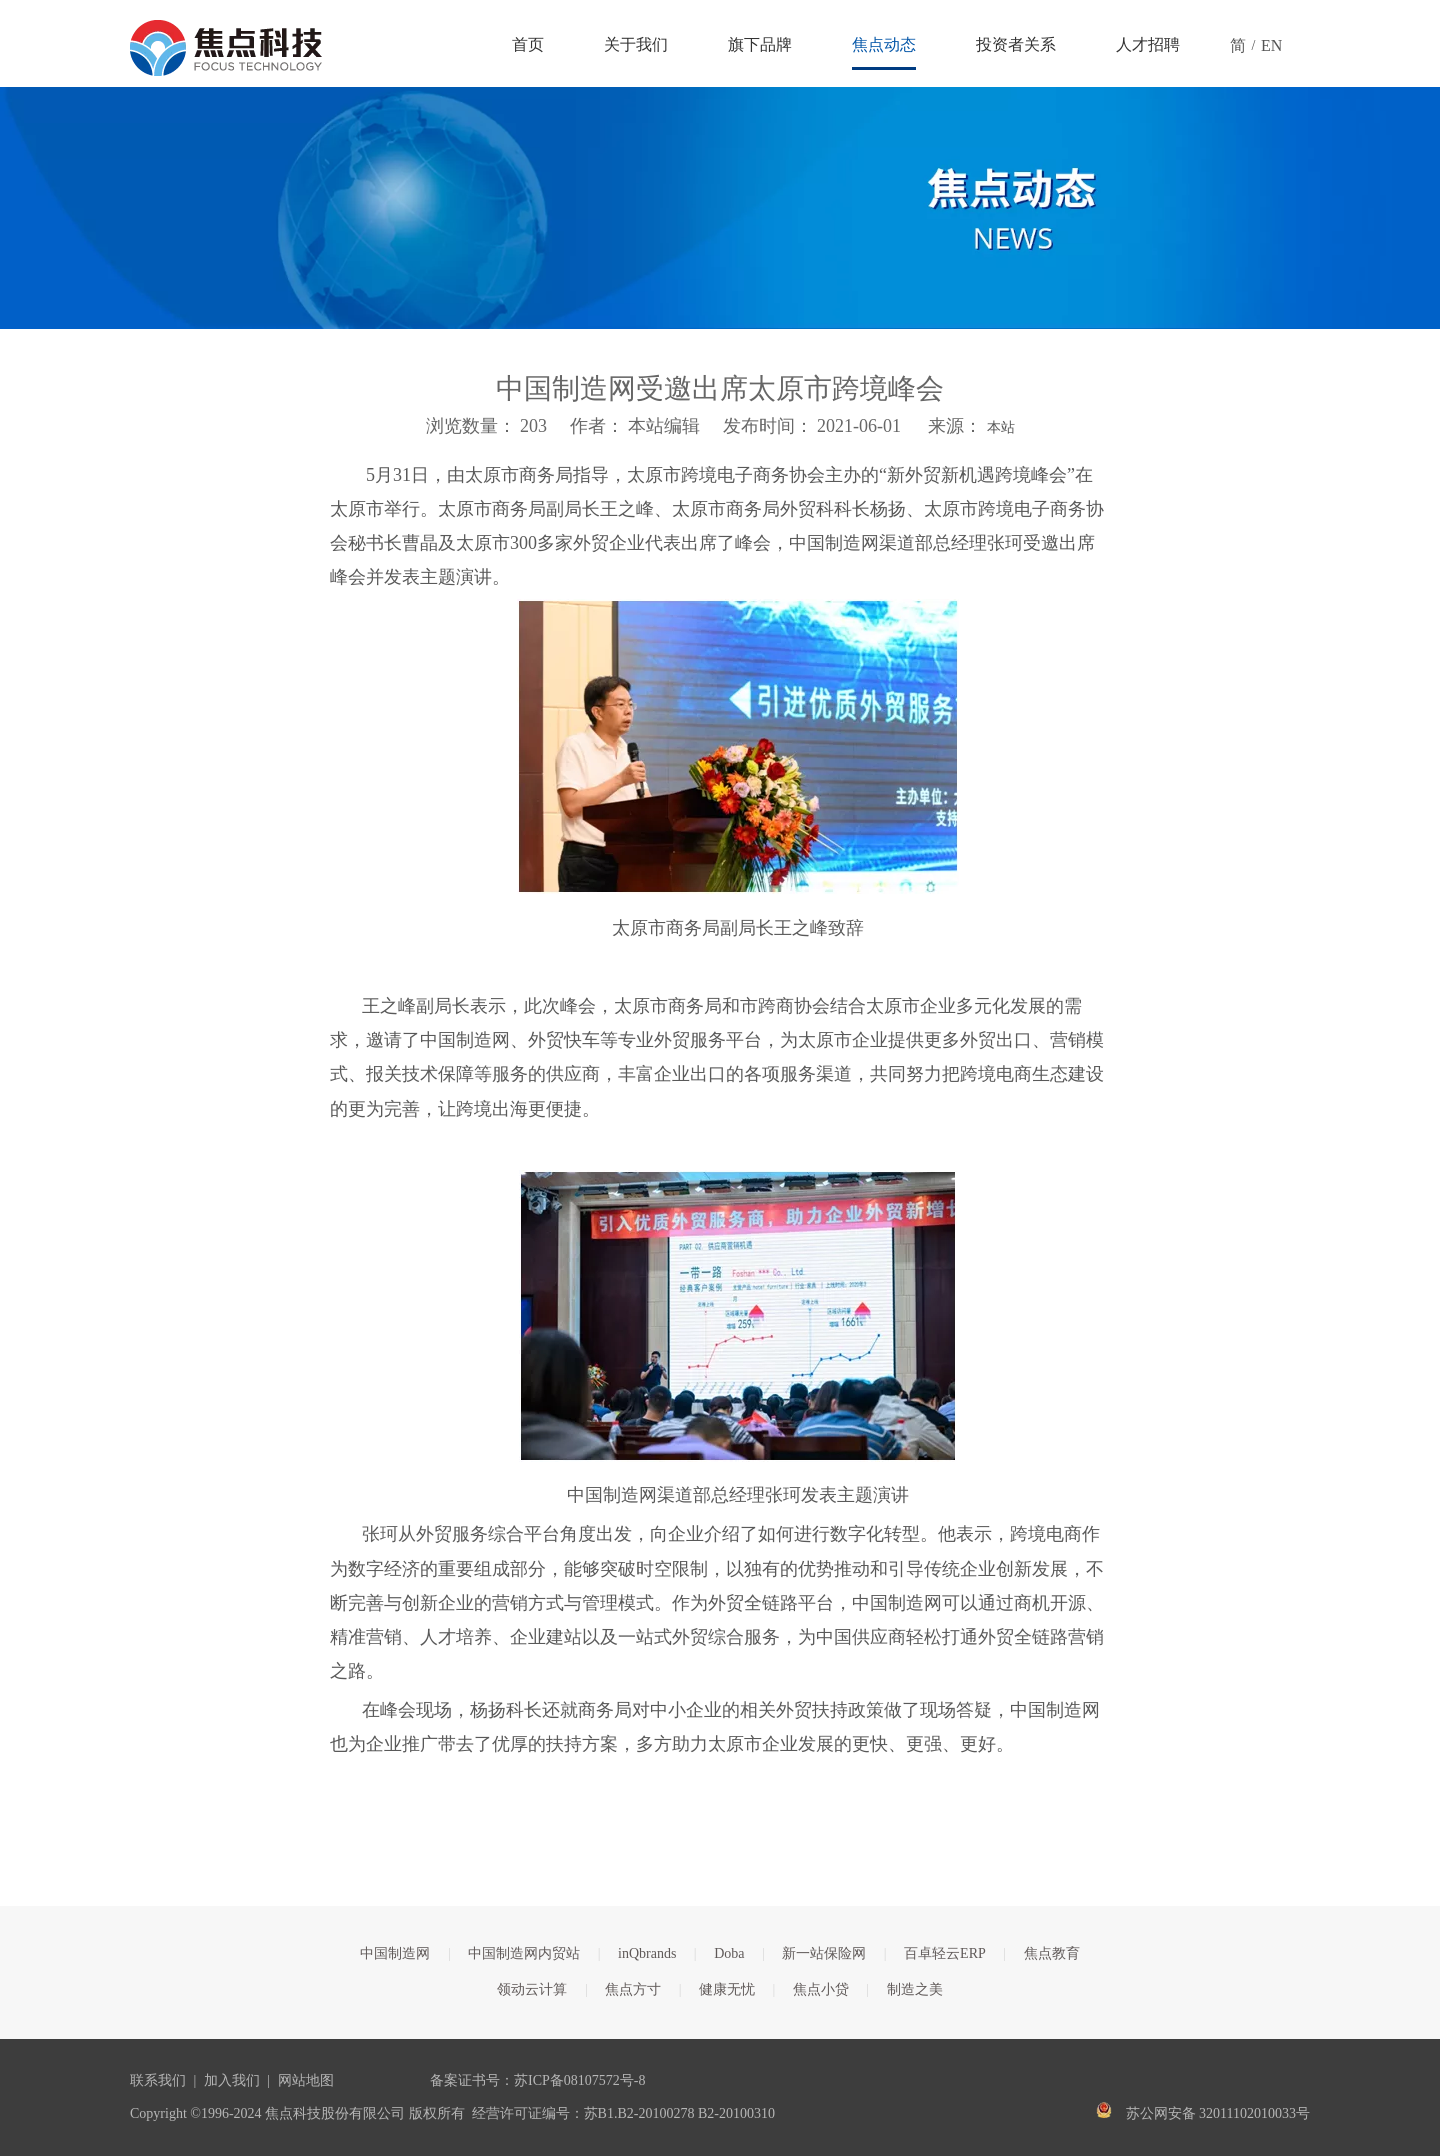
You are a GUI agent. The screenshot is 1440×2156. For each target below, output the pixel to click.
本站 (1001, 427)
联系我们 (158, 2080)
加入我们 (232, 2080)
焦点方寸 (633, 1989)
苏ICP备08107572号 (574, 2080)
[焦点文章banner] (720, 208)
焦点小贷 (821, 1989)
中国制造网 (395, 1953)
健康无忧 (727, 1989)
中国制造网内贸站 (524, 1953)
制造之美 (915, 1989)
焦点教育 (1052, 1953)
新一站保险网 (824, 1953)
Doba (729, 1953)
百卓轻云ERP (945, 1953)
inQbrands (647, 1953)
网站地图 (306, 2080)
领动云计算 (532, 1989)
